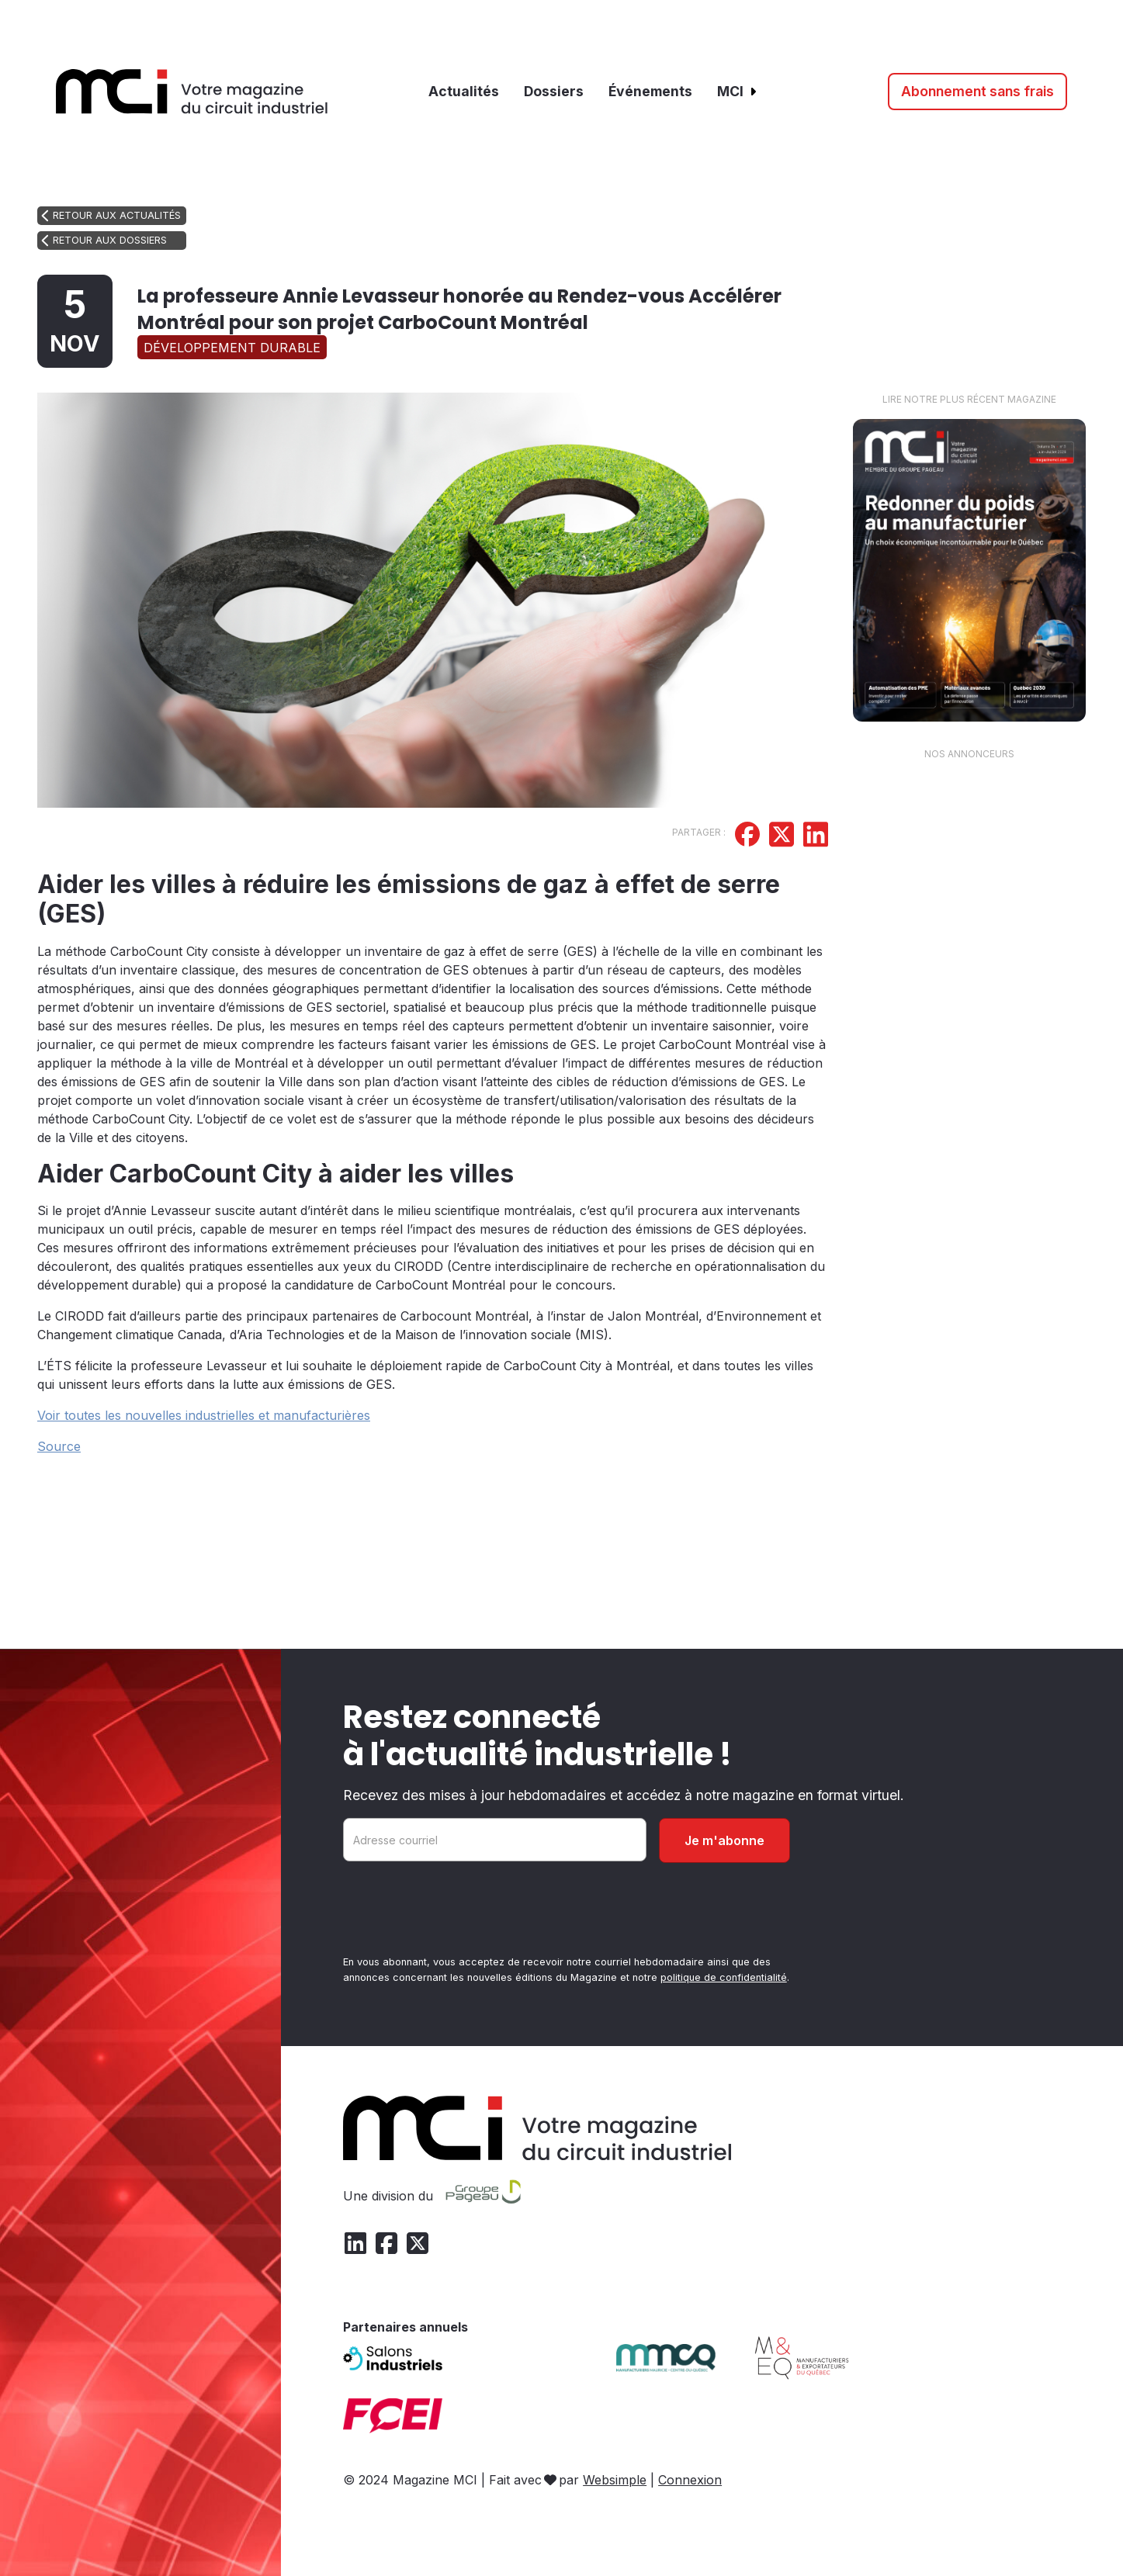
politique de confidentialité (723, 1977)
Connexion (690, 2480)
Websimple (614, 2480)
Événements (650, 91)
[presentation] (461, 1912)
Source (59, 1446)
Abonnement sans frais (977, 91)
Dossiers (554, 91)
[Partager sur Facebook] (747, 836)
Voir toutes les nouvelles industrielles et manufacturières (203, 1415)
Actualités (463, 91)
